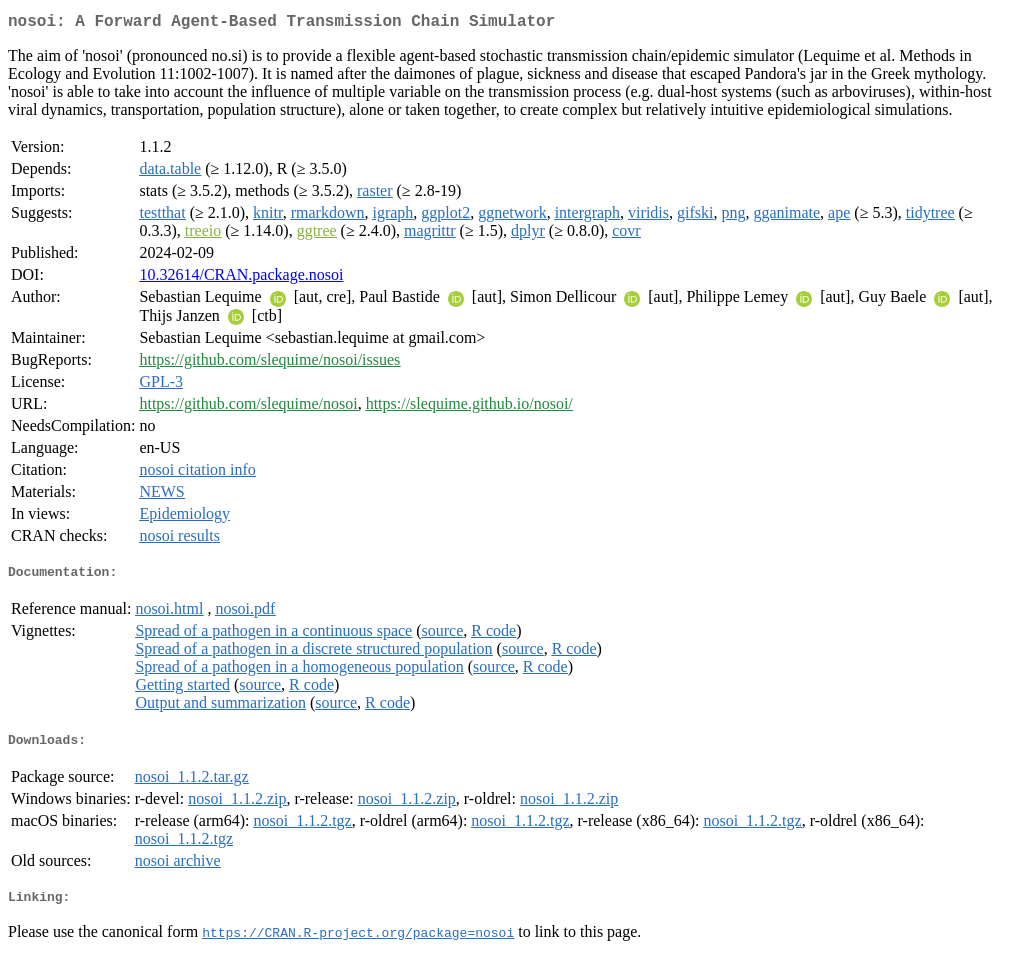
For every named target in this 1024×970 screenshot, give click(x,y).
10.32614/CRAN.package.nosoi (241, 278)
